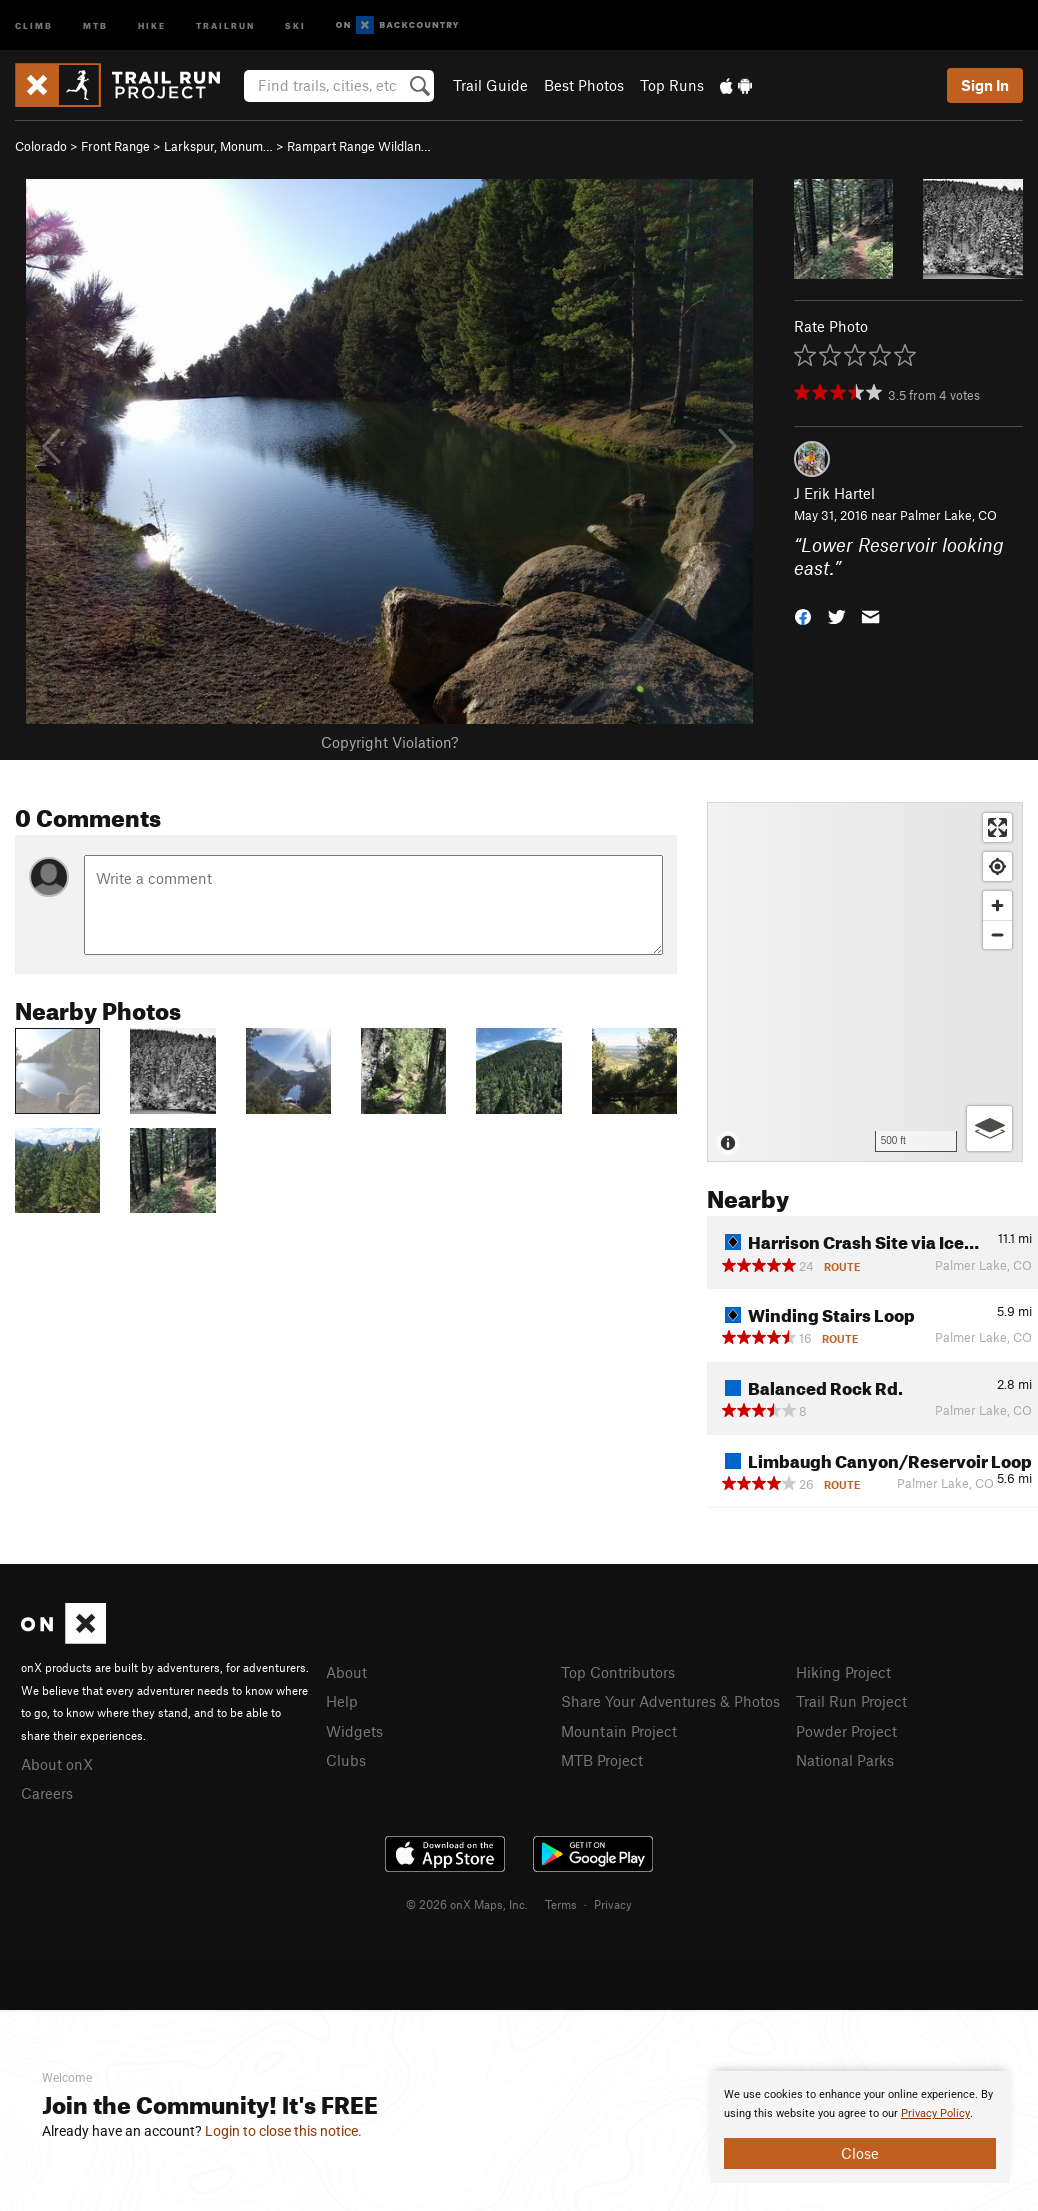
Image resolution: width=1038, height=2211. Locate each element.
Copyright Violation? (389, 742)
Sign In (985, 85)
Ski (295, 24)
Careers (47, 1793)
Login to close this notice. (283, 2131)
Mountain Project (619, 1731)
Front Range (115, 146)
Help (342, 1701)
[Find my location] (997, 866)
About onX (57, 1764)
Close (860, 2153)
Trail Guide (490, 85)
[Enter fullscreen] (997, 827)
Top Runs (672, 85)
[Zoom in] (997, 905)
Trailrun (225, 24)
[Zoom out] (997, 934)
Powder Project (846, 1731)
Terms (561, 1904)
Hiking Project (843, 1672)
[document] (860, 2127)
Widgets (354, 1731)
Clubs (346, 1760)
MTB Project (602, 1760)
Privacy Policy (935, 2113)
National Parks (845, 1760)
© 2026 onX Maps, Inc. (467, 1904)
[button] (803, 614)
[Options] (989, 1128)
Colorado (41, 146)
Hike (152, 24)
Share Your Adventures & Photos (670, 1701)
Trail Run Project (851, 1701)
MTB (95, 24)
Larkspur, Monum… (218, 146)
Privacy (613, 1904)
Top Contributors (618, 1672)
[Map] (865, 982)
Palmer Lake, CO (948, 515)
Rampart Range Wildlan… (359, 146)
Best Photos (584, 85)
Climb (34, 24)
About (346, 1672)
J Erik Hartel (834, 493)
